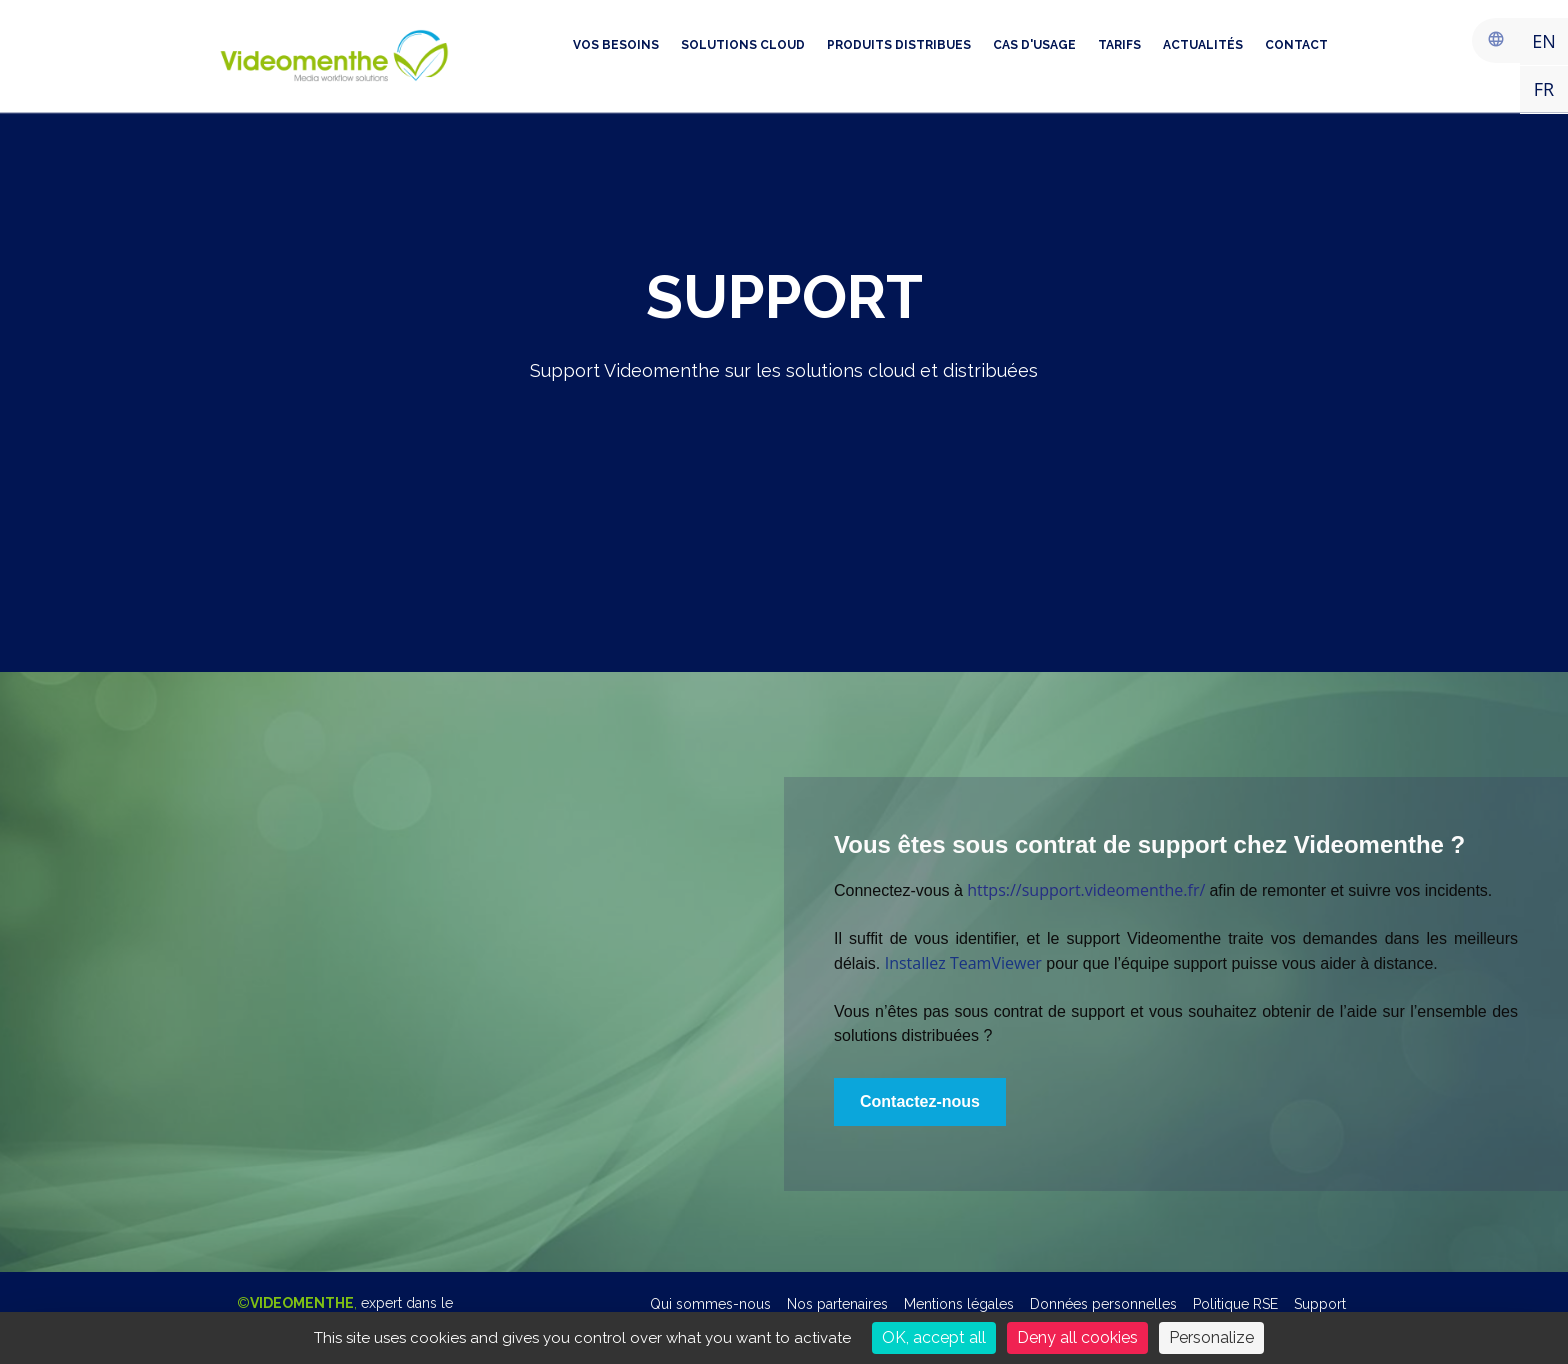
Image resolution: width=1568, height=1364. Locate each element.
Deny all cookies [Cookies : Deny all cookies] (1077, 1337)
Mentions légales (959, 1304)
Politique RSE (1235, 1304)
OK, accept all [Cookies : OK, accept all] (934, 1337)
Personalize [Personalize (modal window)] (1211, 1337)
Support (1320, 1304)
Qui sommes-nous (710, 1304)
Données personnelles (1103, 1304)
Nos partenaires (837, 1304)
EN (1544, 41)
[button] (920, 1102)
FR (1544, 89)
